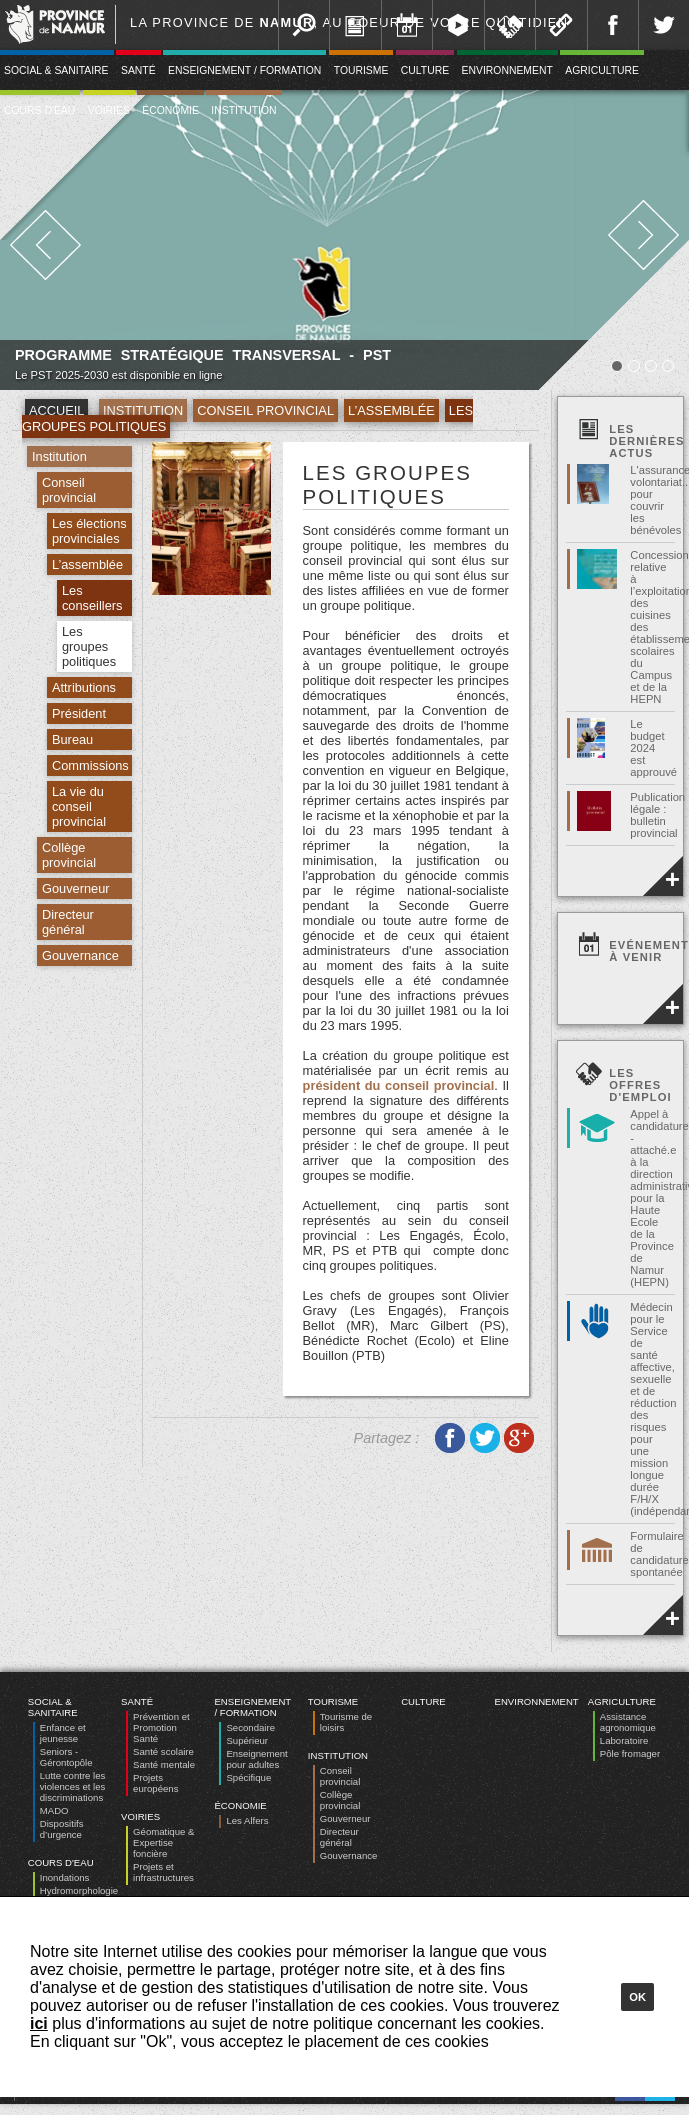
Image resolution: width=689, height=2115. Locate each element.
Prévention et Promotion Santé (161, 1727)
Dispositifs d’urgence (62, 1829)
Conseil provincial (265, 410)
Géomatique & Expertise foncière (163, 1842)
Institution (243, 110)
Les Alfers (247, 1820)
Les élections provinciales (89, 531)
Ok (637, 1997)
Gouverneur (76, 888)
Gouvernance (80, 955)
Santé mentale (164, 1764)
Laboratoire (624, 1740)
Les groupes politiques (89, 646)
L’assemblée (391, 410)
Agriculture (602, 70)
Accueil (56, 410)
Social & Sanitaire (53, 1707)
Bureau (72, 739)
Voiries (109, 110)
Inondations (65, 1877)
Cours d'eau (61, 1862)
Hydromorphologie (79, 1890)
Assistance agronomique (628, 1722)
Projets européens (155, 1783)
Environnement (507, 70)
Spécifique (248, 1777)
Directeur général (68, 922)
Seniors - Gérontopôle (66, 1757)
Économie (170, 110)
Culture (425, 70)
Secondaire (250, 1727)
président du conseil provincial (399, 1085)
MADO (54, 1810)
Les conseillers (92, 598)
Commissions (90, 765)
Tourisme (361, 70)
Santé (138, 70)
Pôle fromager (630, 1753)
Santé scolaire (163, 1751)
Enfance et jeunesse (63, 1733)
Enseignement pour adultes (256, 1759)
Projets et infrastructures (163, 1872)
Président (79, 713)
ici (39, 2023)
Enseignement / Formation (244, 70)
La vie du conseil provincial (79, 806)
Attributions (84, 687)
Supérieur (247, 1740)
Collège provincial (69, 855)
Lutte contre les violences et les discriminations (73, 1786)
